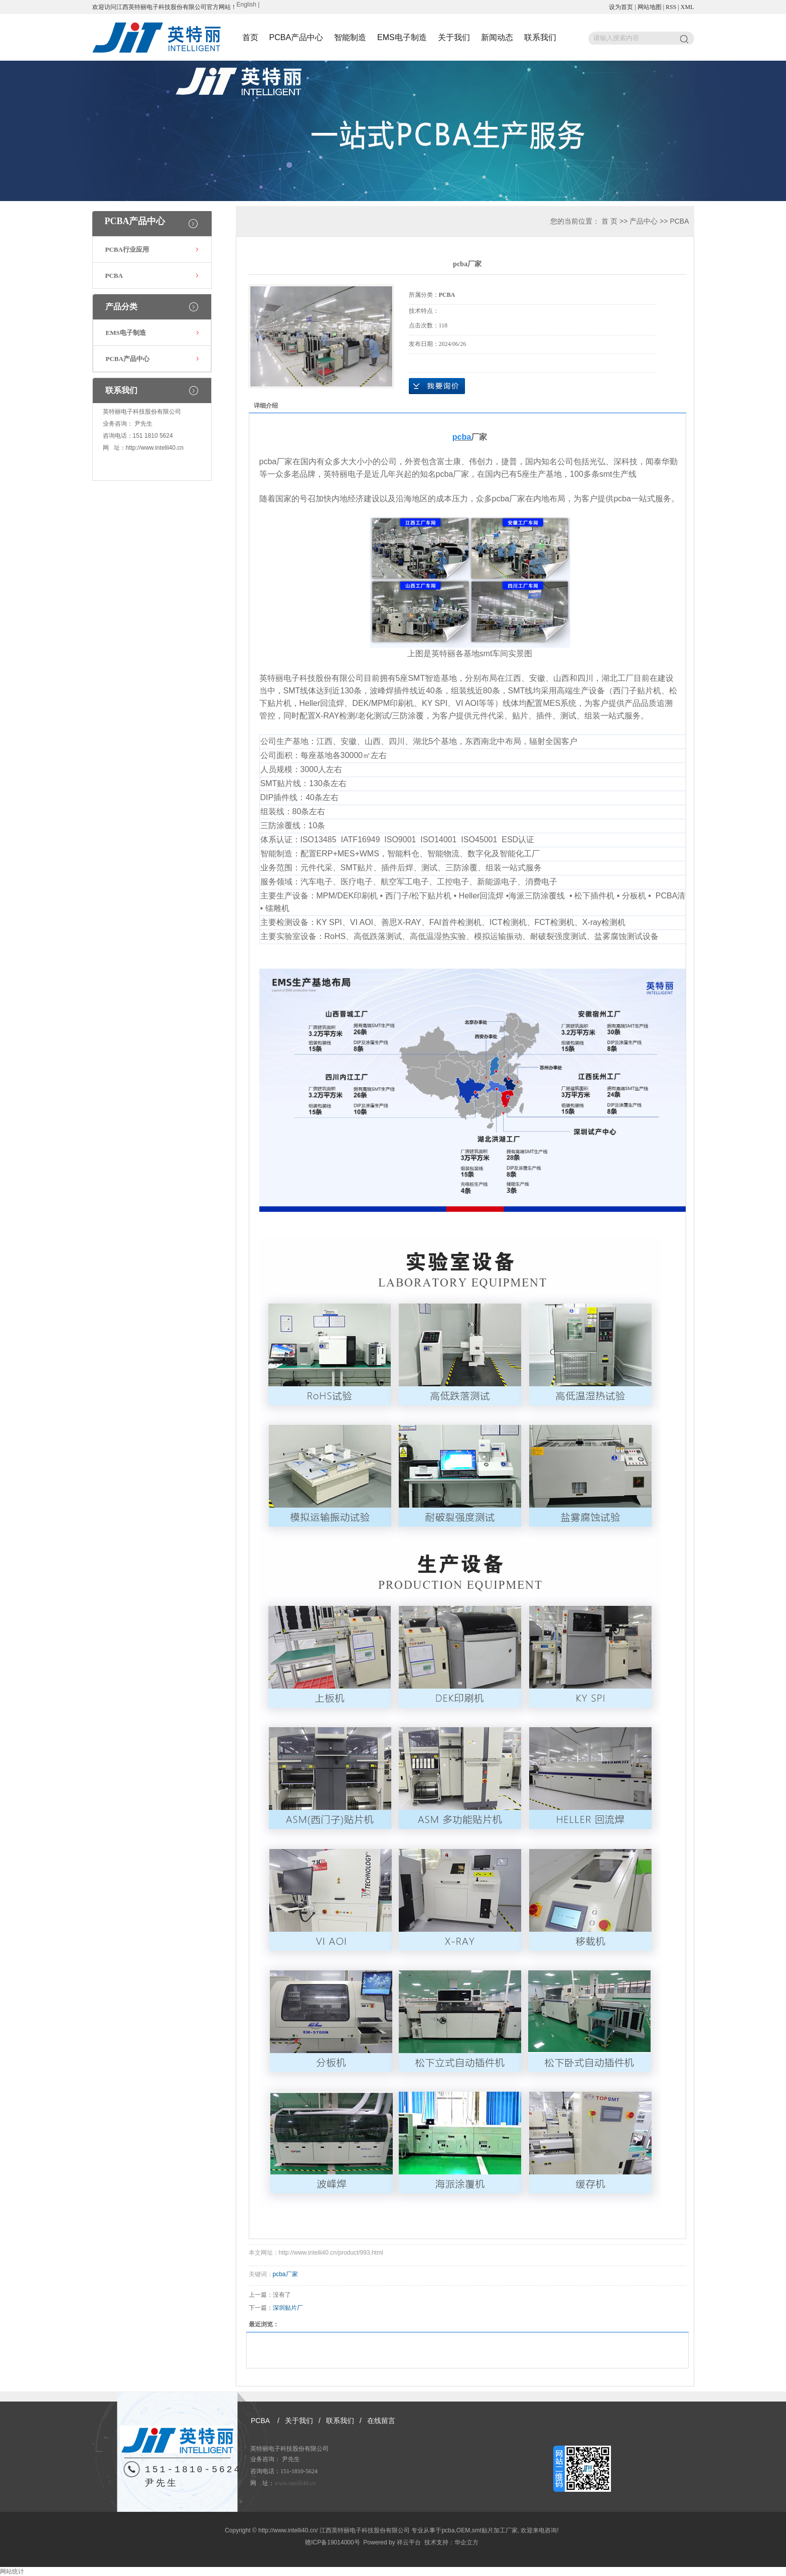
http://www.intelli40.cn (155, 447)
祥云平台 (409, 2542)
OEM (463, 2530)
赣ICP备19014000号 (332, 2542)
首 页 (609, 221)
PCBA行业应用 (127, 249)
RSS (671, 7)
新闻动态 (497, 37)
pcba (447, 2530)
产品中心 (644, 221)
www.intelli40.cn (295, 2483)
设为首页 (621, 7)
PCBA (114, 275)
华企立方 (466, 2542)
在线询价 (437, 386)
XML (687, 7)
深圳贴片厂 (288, 2307)
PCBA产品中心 (296, 37)
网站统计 (12, 2571)
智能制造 (350, 37)
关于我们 (454, 37)
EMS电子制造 (402, 37)
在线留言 (381, 2421)
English (246, 4)
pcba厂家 (285, 2274)
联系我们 (540, 37)
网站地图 (650, 7)
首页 (250, 37)
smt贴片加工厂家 (494, 2530)
